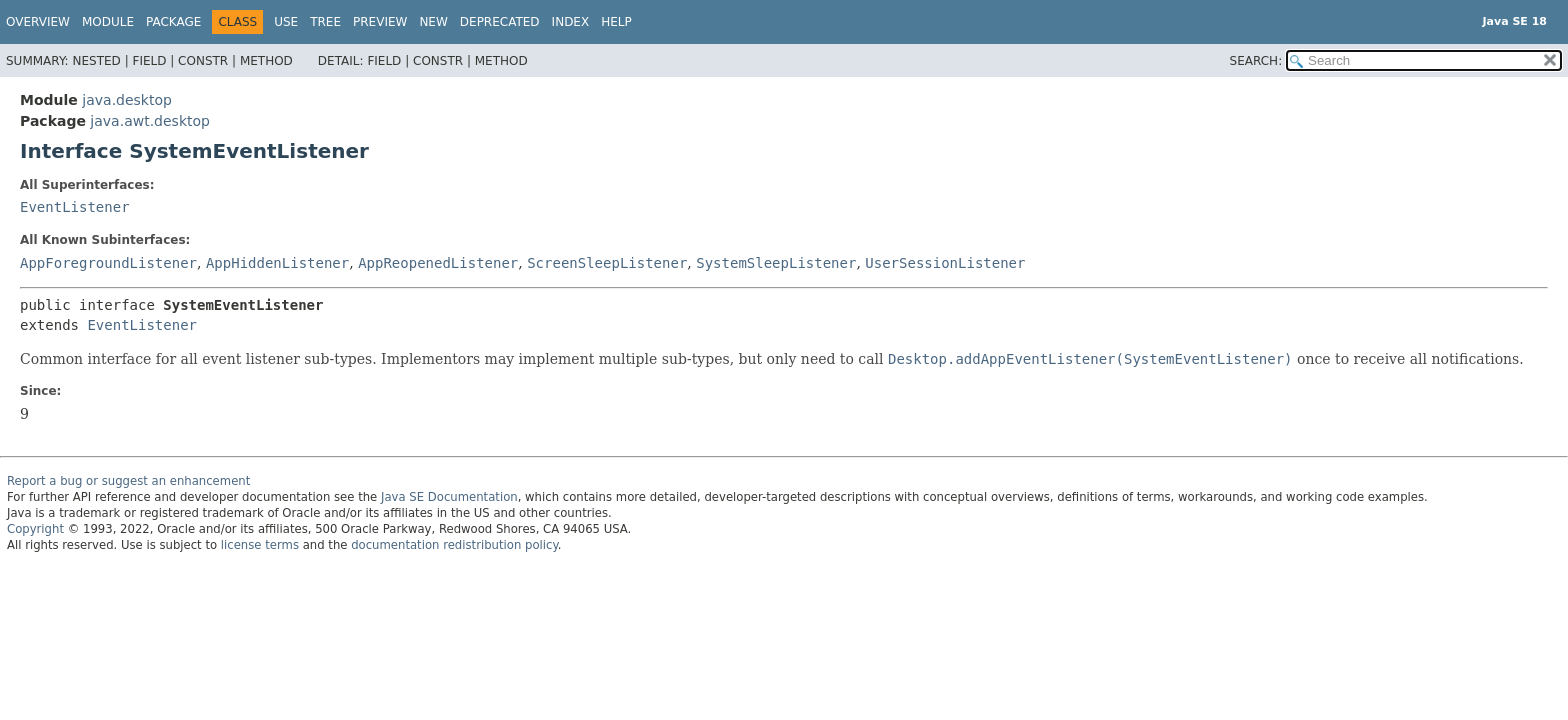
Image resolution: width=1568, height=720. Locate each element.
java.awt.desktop (150, 121)
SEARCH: (1256, 61)
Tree (325, 22)
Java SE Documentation (449, 497)
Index (571, 22)
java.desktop (127, 100)
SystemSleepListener (776, 263)
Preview (380, 22)
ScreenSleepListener (607, 263)
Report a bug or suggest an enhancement (128, 481)
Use (286, 22)
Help (616, 22)
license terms (260, 545)
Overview (38, 22)
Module (108, 22)
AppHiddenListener (277, 263)
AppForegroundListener (108, 263)
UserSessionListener (945, 263)
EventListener (75, 207)
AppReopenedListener (438, 263)
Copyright (35, 529)
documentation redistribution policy (454, 545)
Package (173, 22)
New (433, 22)
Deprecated (500, 22)
